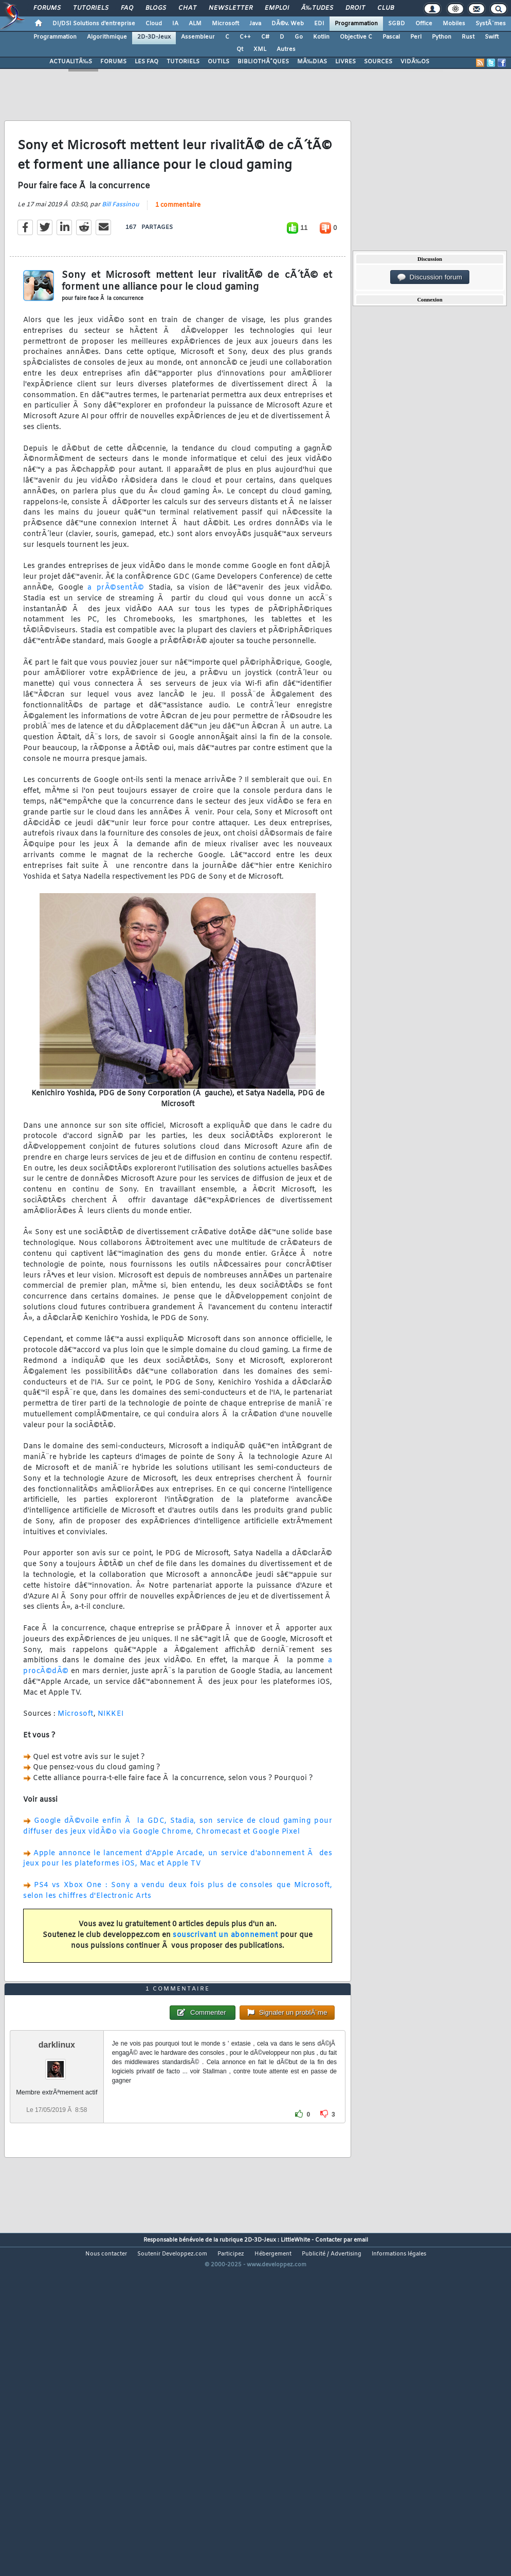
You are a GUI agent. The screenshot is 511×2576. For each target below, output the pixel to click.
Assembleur (198, 37)
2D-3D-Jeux (154, 37)
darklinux (57, 2178)
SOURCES (378, 61)
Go (299, 37)
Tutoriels (91, 8)
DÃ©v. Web (287, 23)
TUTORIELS (183, 61)
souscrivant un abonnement (225, 1980)
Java (255, 23)
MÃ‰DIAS (312, 61)
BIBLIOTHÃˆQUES (263, 61)
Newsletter (230, 8)
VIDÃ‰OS (414, 61)
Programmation (356, 23)
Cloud (153, 23)
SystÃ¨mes (491, 23)
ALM (195, 23)
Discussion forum (429, 277)
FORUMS (113, 61)
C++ (245, 37)
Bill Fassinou (120, 249)
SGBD (396, 23)
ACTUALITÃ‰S (70, 61)
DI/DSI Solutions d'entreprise (93, 23)
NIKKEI (111, 1759)
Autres (286, 49)
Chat (187, 8)
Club (385, 8)
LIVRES (345, 61)
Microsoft (225, 23)
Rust (468, 37)
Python (441, 37)
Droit (355, 8)
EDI (319, 23)
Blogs (155, 8)
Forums (47, 8)
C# (265, 37)
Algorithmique (107, 37)
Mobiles (454, 23)
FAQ (127, 8)
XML (259, 49)
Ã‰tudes (317, 8)
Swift (492, 37)
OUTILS (218, 61)
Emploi (277, 8)
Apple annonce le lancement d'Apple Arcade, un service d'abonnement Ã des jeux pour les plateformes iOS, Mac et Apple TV (177, 1903)
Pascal (391, 37)
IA (175, 23)
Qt (239, 49)
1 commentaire (177, 250)
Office (423, 23)
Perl (416, 37)
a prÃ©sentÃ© (115, 632)
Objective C (356, 37)
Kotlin (321, 37)
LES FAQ (146, 61)
